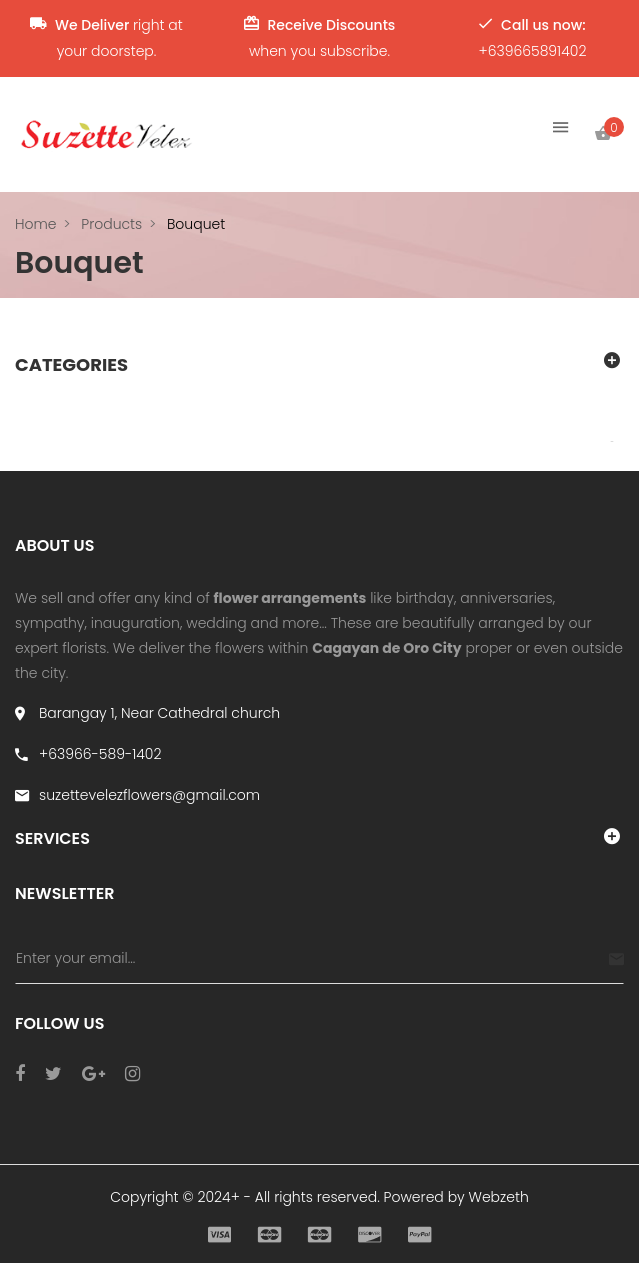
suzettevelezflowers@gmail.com (149, 795)
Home (36, 224)
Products (111, 224)
